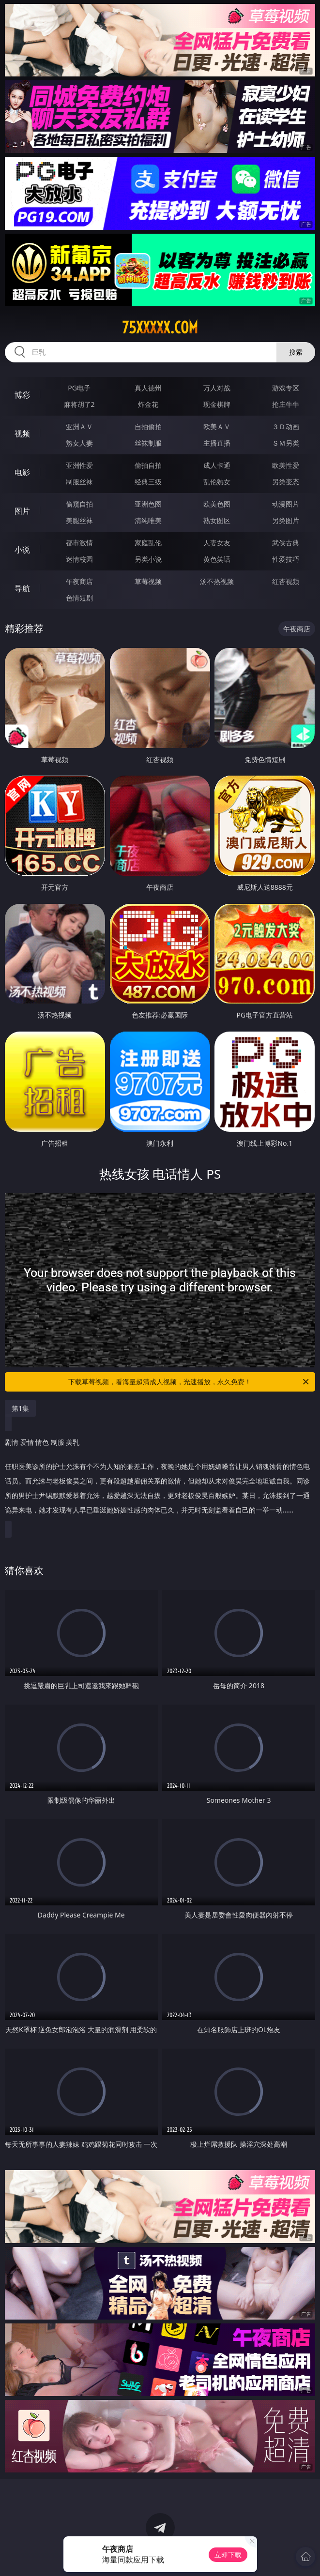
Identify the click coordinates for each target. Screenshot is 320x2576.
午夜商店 (79, 581)
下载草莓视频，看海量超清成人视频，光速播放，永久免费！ (189, 1382)
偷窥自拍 (79, 504)
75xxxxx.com (160, 327)
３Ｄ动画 (285, 426)
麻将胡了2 (79, 404)
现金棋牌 (216, 404)
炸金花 (148, 404)
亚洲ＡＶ (79, 426)
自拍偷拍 (148, 426)
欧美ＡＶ (216, 426)
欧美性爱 (285, 465)
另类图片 (285, 520)
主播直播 (216, 443)
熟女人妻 (79, 443)
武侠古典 (285, 542)
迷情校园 (79, 559)
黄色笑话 (216, 559)
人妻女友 (216, 542)
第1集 (20, 1408)
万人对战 (216, 387)
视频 (22, 433)
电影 (22, 472)
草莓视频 (148, 581)
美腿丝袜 (79, 520)
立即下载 (228, 2554)
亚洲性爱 (79, 465)
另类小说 (148, 559)
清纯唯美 (148, 520)
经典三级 (148, 481)
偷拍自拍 (148, 465)
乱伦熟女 (216, 481)
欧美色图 (216, 504)
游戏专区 (285, 387)
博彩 (22, 394)
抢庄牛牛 (285, 404)
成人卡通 (216, 465)
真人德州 (148, 387)
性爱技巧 (285, 559)
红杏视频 (285, 581)
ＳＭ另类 (285, 443)
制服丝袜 (79, 481)
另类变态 (285, 481)
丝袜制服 (148, 443)
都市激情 (79, 542)
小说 (22, 549)
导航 (22, 588)
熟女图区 (216, 520)
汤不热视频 (217, 581)
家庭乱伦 (148, 542)
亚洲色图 (148, 504)
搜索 (296, 352)
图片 (22, 511)
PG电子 (79, 387)
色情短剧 (79, 597)
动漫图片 (285, 504)
